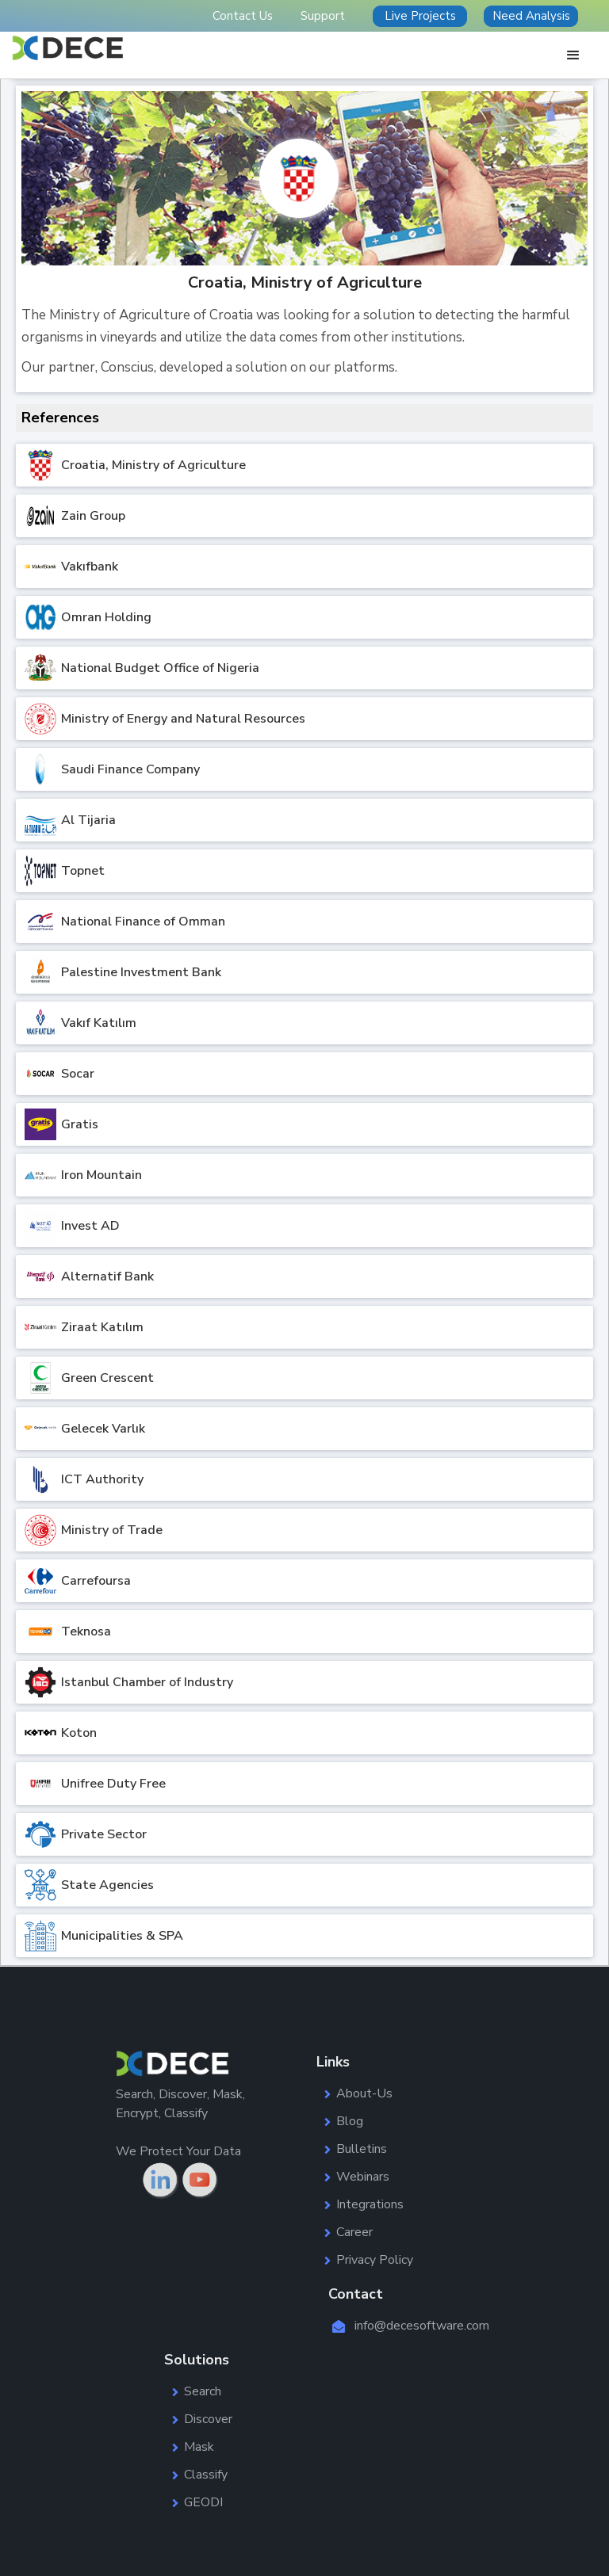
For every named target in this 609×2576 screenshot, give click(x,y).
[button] (573, 55)
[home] (68, 48)
